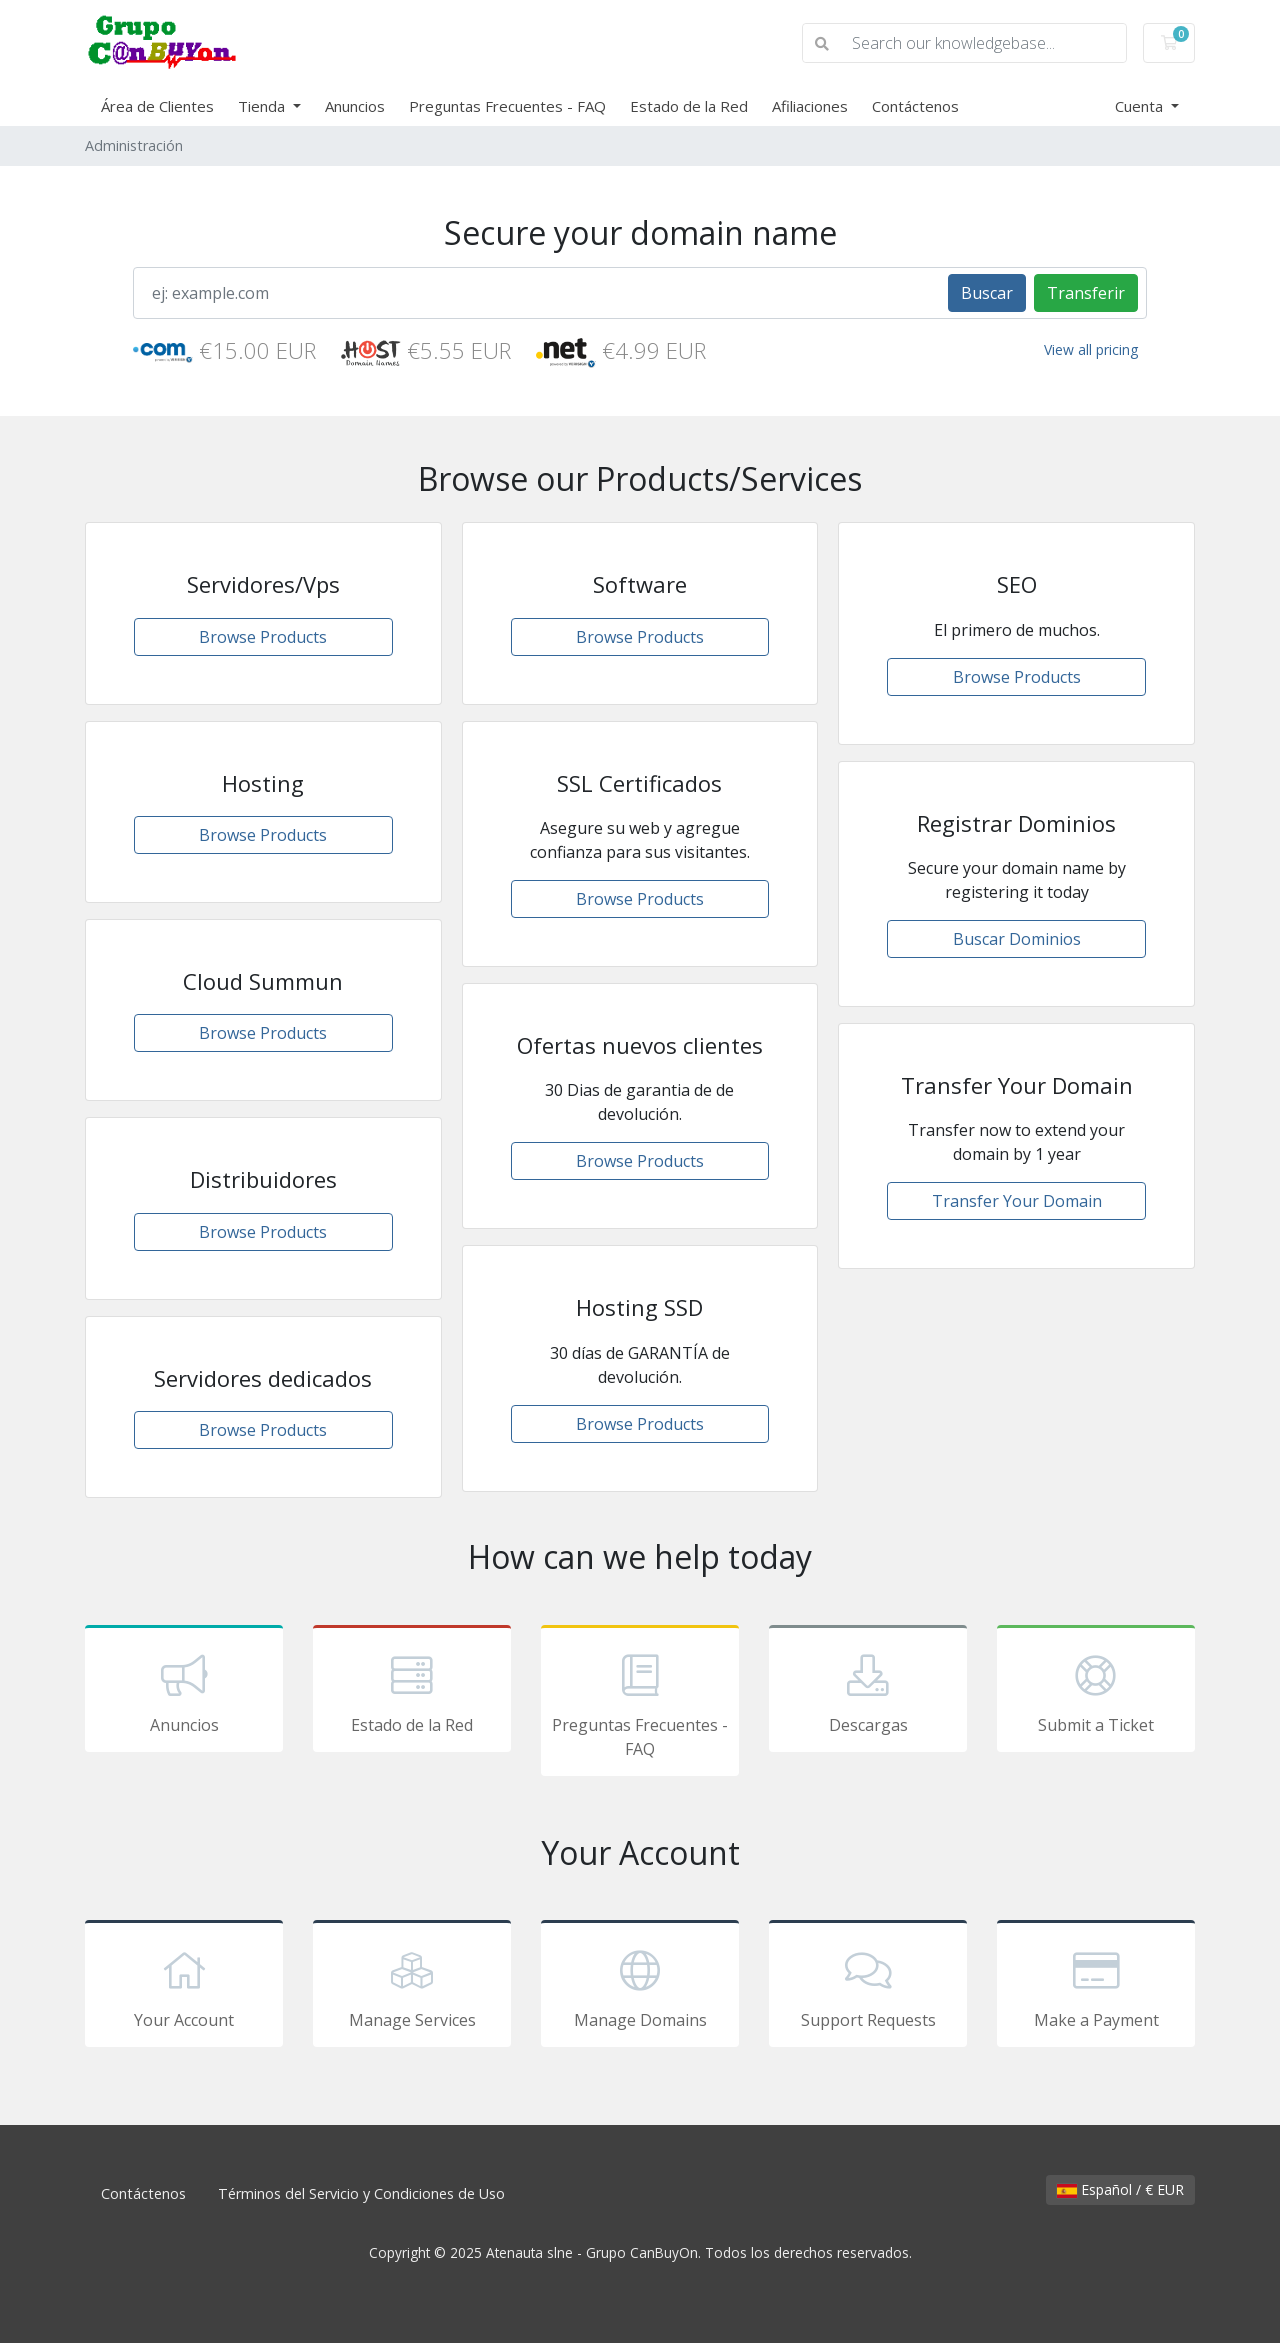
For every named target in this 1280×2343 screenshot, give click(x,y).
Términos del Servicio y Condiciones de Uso (361, 2193)
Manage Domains (640, 1987)
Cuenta (1141, 106)
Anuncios (355, 106)
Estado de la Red (689, 106)
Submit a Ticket (1096, 1692)
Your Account (184, 1987)
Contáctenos (915, 106)
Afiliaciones (810, 106)
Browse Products (263, 637)
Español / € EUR (1120, 2189)
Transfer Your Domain (1017, 1201)
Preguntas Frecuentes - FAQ (507, 106)
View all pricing (1091, 349)
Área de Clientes (157, 106)
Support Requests (868, 1987)
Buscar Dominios (1017, 939)
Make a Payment (1096, 1987)
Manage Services (412, 1987)
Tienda (263, 106)
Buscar (987, 293)
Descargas (868, 1692)
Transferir (1086, 293)
